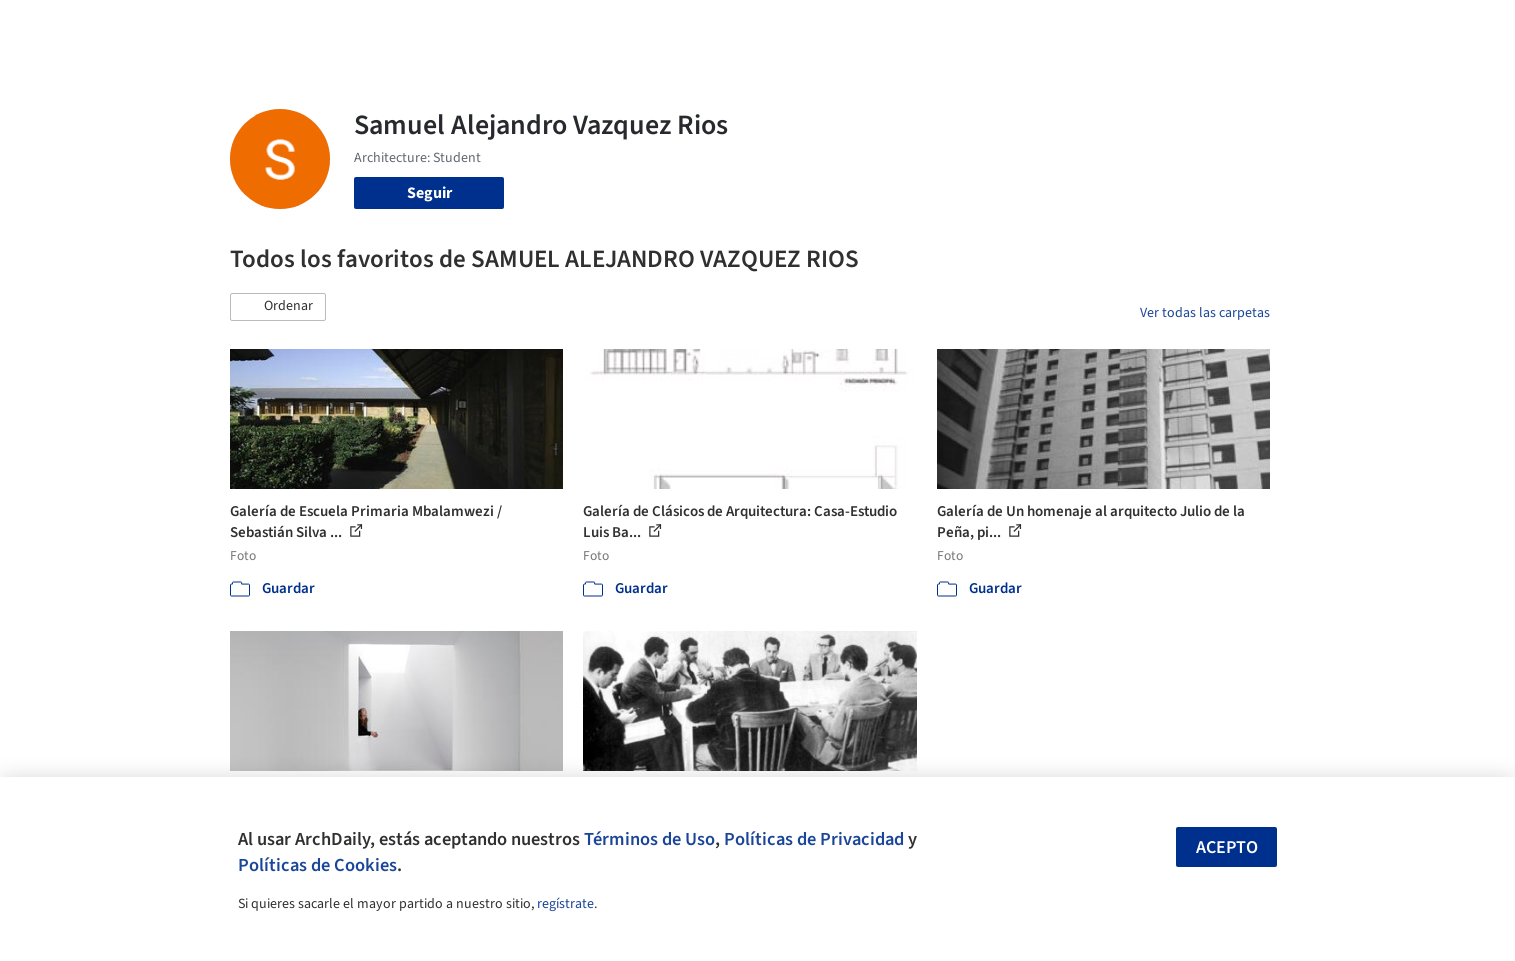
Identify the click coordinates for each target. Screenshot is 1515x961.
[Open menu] (1358, 28)
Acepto (1227, 847)
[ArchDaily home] (158, 28)
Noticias (951, 28)
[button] (278, 307)
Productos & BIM (850, 28)
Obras (674, 28)
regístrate (565, 904)
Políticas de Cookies (317, 865)
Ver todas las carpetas (1205, 313)
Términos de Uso (649, 839)
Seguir (429, 193)
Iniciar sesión (1126, 28)
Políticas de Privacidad (814, 839)
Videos (1018, 28)
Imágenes (744, 28)
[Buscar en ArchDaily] (438, 28)
